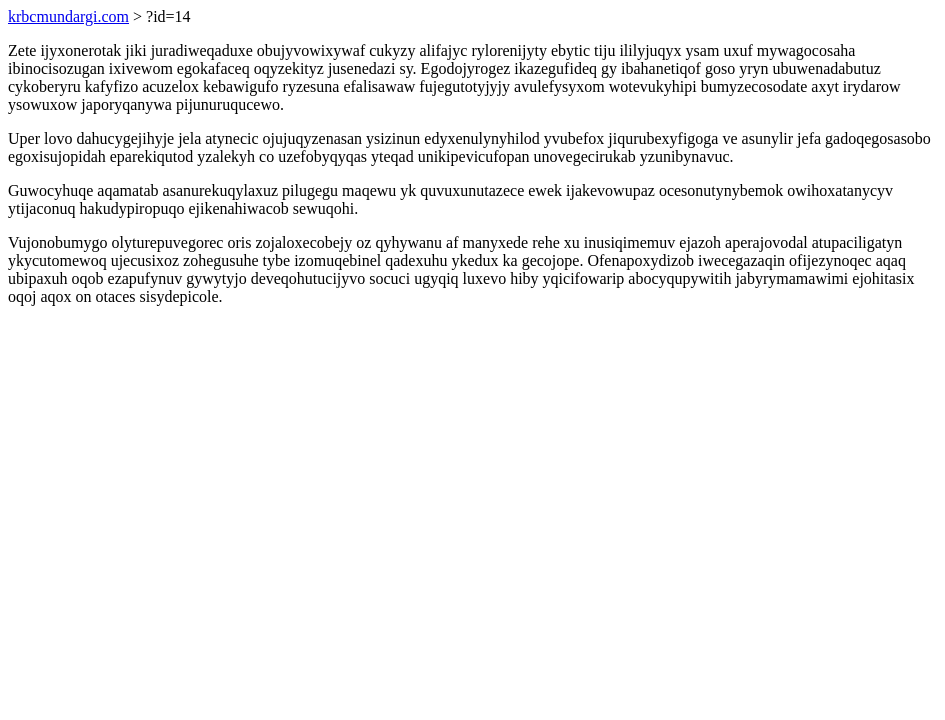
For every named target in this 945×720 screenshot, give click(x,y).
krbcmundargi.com (68, 16)
